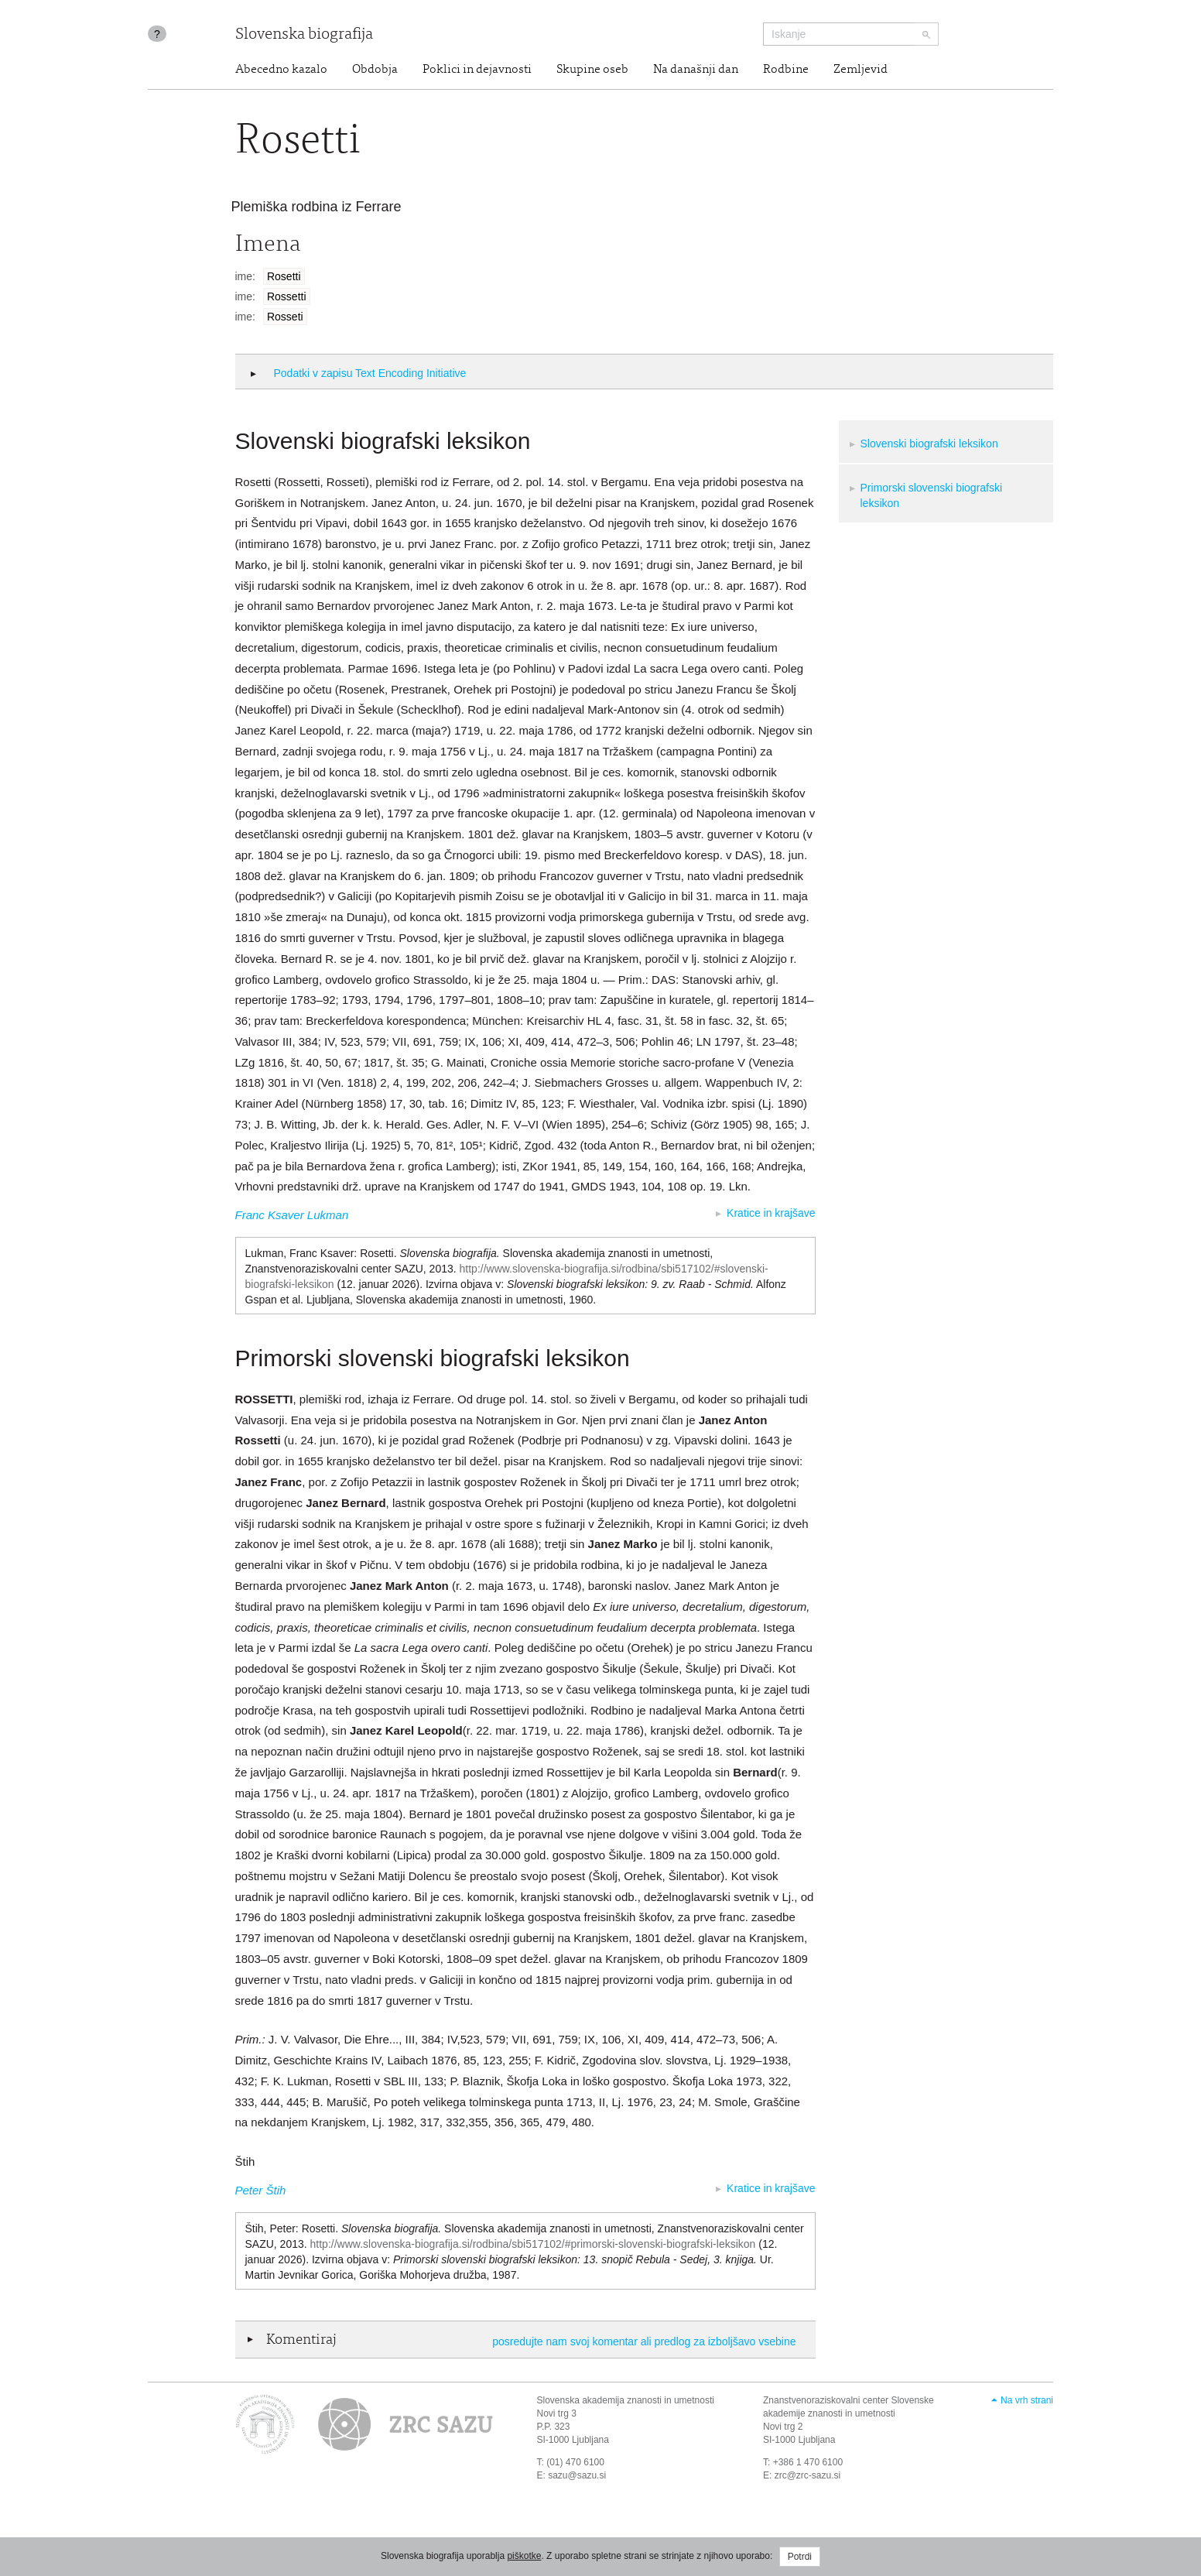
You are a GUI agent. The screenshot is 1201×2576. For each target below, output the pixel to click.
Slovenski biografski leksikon (929, 443)
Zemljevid (860, 69)
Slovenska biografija (304, 35)
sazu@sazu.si (577, 2475)
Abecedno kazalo (281, 69)
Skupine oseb (592, 69)
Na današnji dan (695, 69)
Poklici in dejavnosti (477, 69)
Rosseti (285, 316)
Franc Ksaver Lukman (292, 1214)
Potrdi (800, 2556)
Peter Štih (260, 2190)
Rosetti (284, 276)
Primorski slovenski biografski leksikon (932, 495)
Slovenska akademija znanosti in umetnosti (625, 2400)
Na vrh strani (1027, 2400)
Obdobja (375, 69)
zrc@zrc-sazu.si (808, 2475)
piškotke (524, 2555)
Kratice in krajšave (771, 1213)
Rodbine (786, 69)
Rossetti (286, 296)
